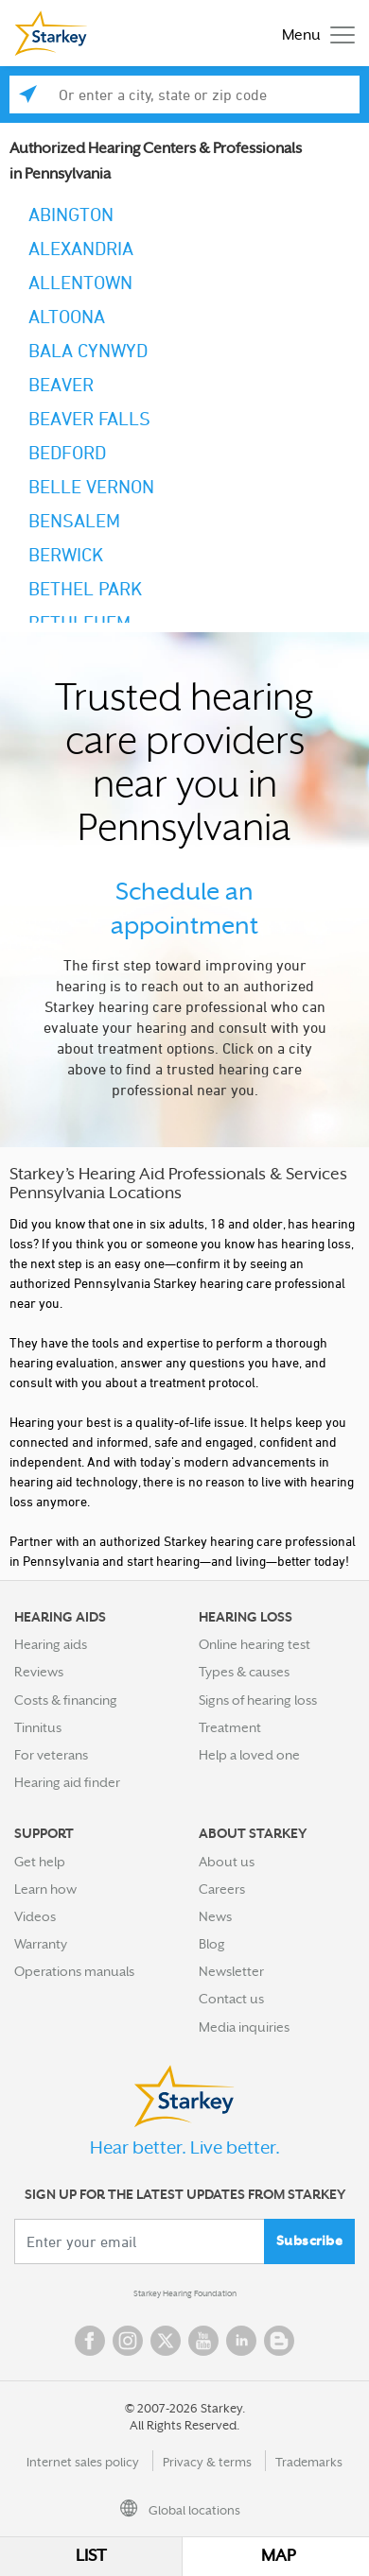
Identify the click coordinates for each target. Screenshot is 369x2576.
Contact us (231, 1998)
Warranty (40, 1943)
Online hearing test (254, 1644)
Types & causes (244, 1671)
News (215, 1916)
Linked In (241, 2341)
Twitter (165, 2341)
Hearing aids (50, 1644)
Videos (35, 1916)
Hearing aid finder (67, 1782)
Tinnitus (38, 1727)
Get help (39, 1861)
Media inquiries (244, 2027)
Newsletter (231, 1971)
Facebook (90, 2341)
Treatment (230, 1727)
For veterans (51, 1754)
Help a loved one (249, 1754)
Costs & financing (65, 1700)
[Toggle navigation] (313, 33)
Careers (222, 1889)
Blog (212, 1943)
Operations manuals (74, 1971)
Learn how (45, 1889)
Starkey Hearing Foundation (185, 2293)
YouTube (203, 2341)
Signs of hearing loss (258, 1700)
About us (227, 1861)
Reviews (38, 1671)
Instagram (128, 2341)
